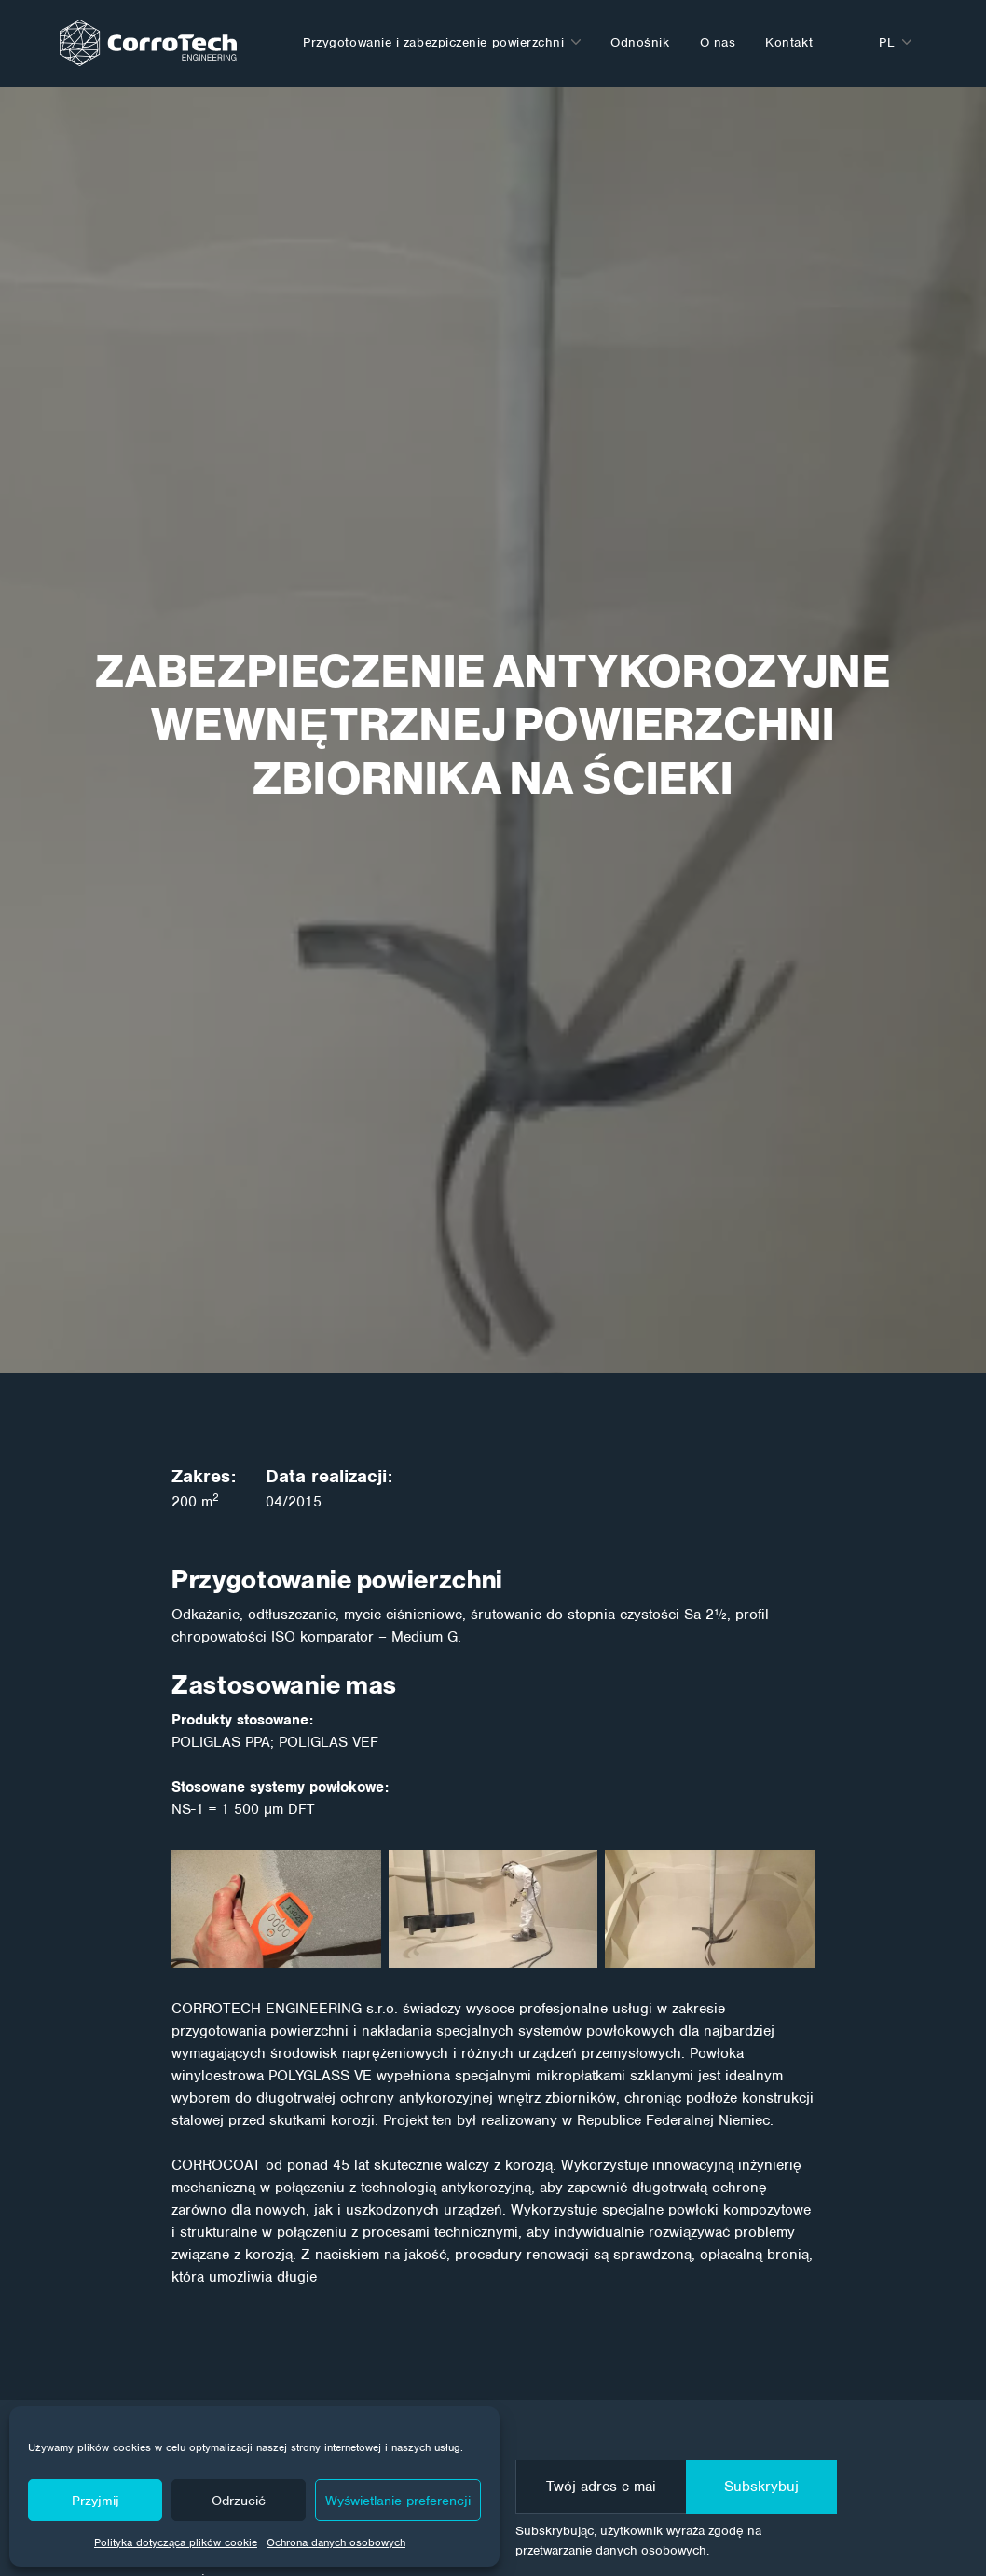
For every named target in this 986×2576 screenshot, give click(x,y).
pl (887, 42)
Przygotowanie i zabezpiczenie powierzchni (433, 42)
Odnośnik (639, 42)
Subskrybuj (761, 2486)
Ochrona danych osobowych (336, 2542)
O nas (718, 42)
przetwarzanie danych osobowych (610, 2550)
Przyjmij (95, 2500)
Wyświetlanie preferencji (398, 2500)
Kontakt (789, 42)
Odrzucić (239, 2500)
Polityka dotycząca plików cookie (175, 2542)
